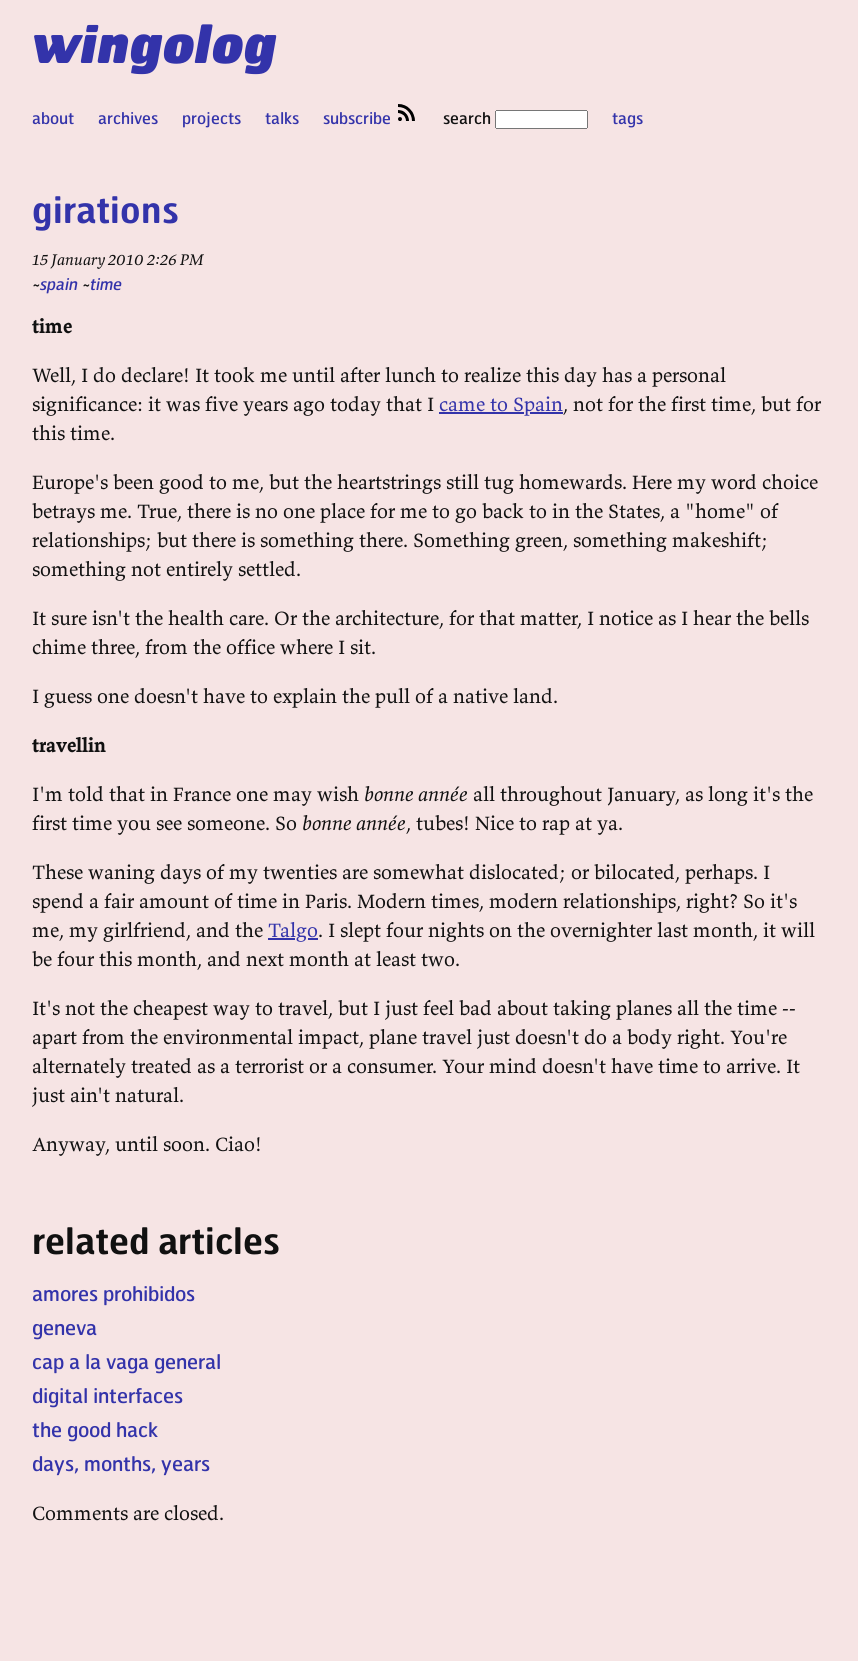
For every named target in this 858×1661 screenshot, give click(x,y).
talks (282, 117)
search (515, 117)
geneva (64, 1327)
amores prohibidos (113, 1293)
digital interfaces (107, 1395)
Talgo (293, 929)
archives (128, 117)
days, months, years (121, 1463)
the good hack (95, 1429)
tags (627, 117)
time (106, 283)
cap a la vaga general (126, 1361)
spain (59, 283)
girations (105, 208)
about (53, 117)
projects (211, 117)
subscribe (371, 117)
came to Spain (501, 403)
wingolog (154, 42)
